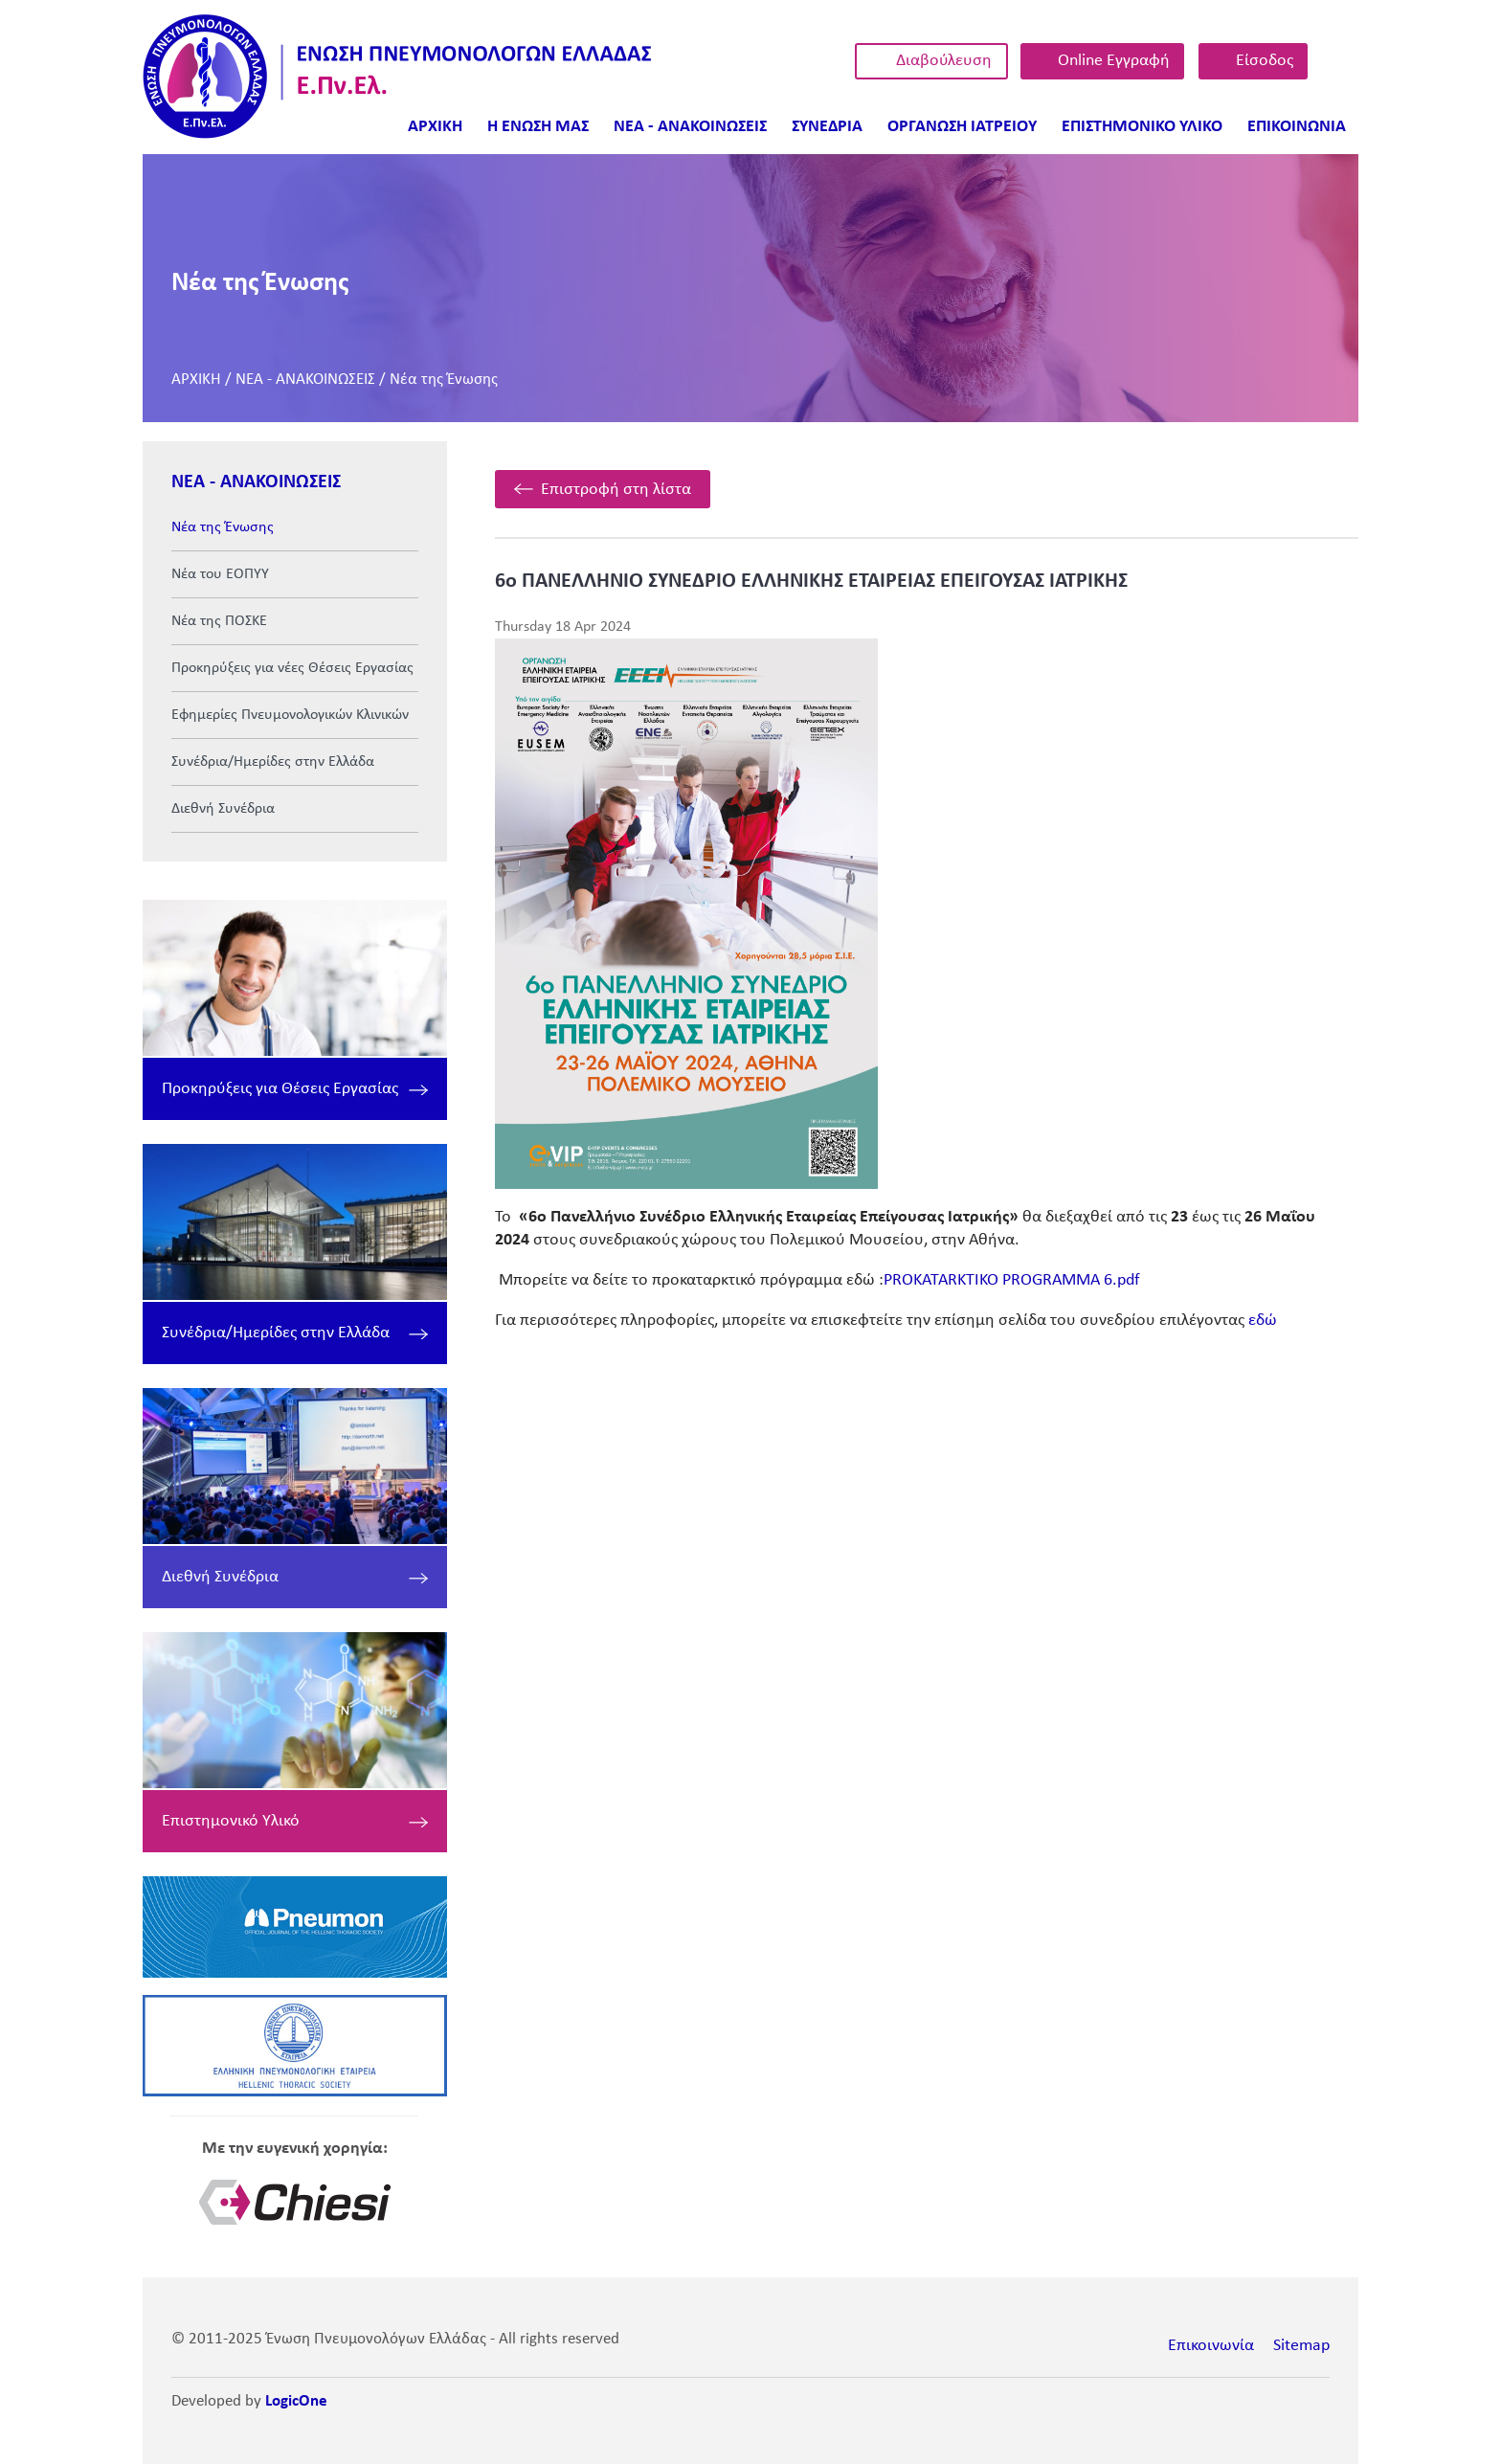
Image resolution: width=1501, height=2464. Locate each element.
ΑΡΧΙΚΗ (196, 379)
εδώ (1262, 1320)
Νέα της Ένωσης (444, 379)
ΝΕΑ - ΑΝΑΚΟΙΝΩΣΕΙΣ (305, 379)
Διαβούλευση (944, 61)
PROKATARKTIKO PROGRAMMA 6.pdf (1012, 1280)
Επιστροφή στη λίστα (616, 490)
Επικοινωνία (1211, 2346)
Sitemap (1301, 2346)
